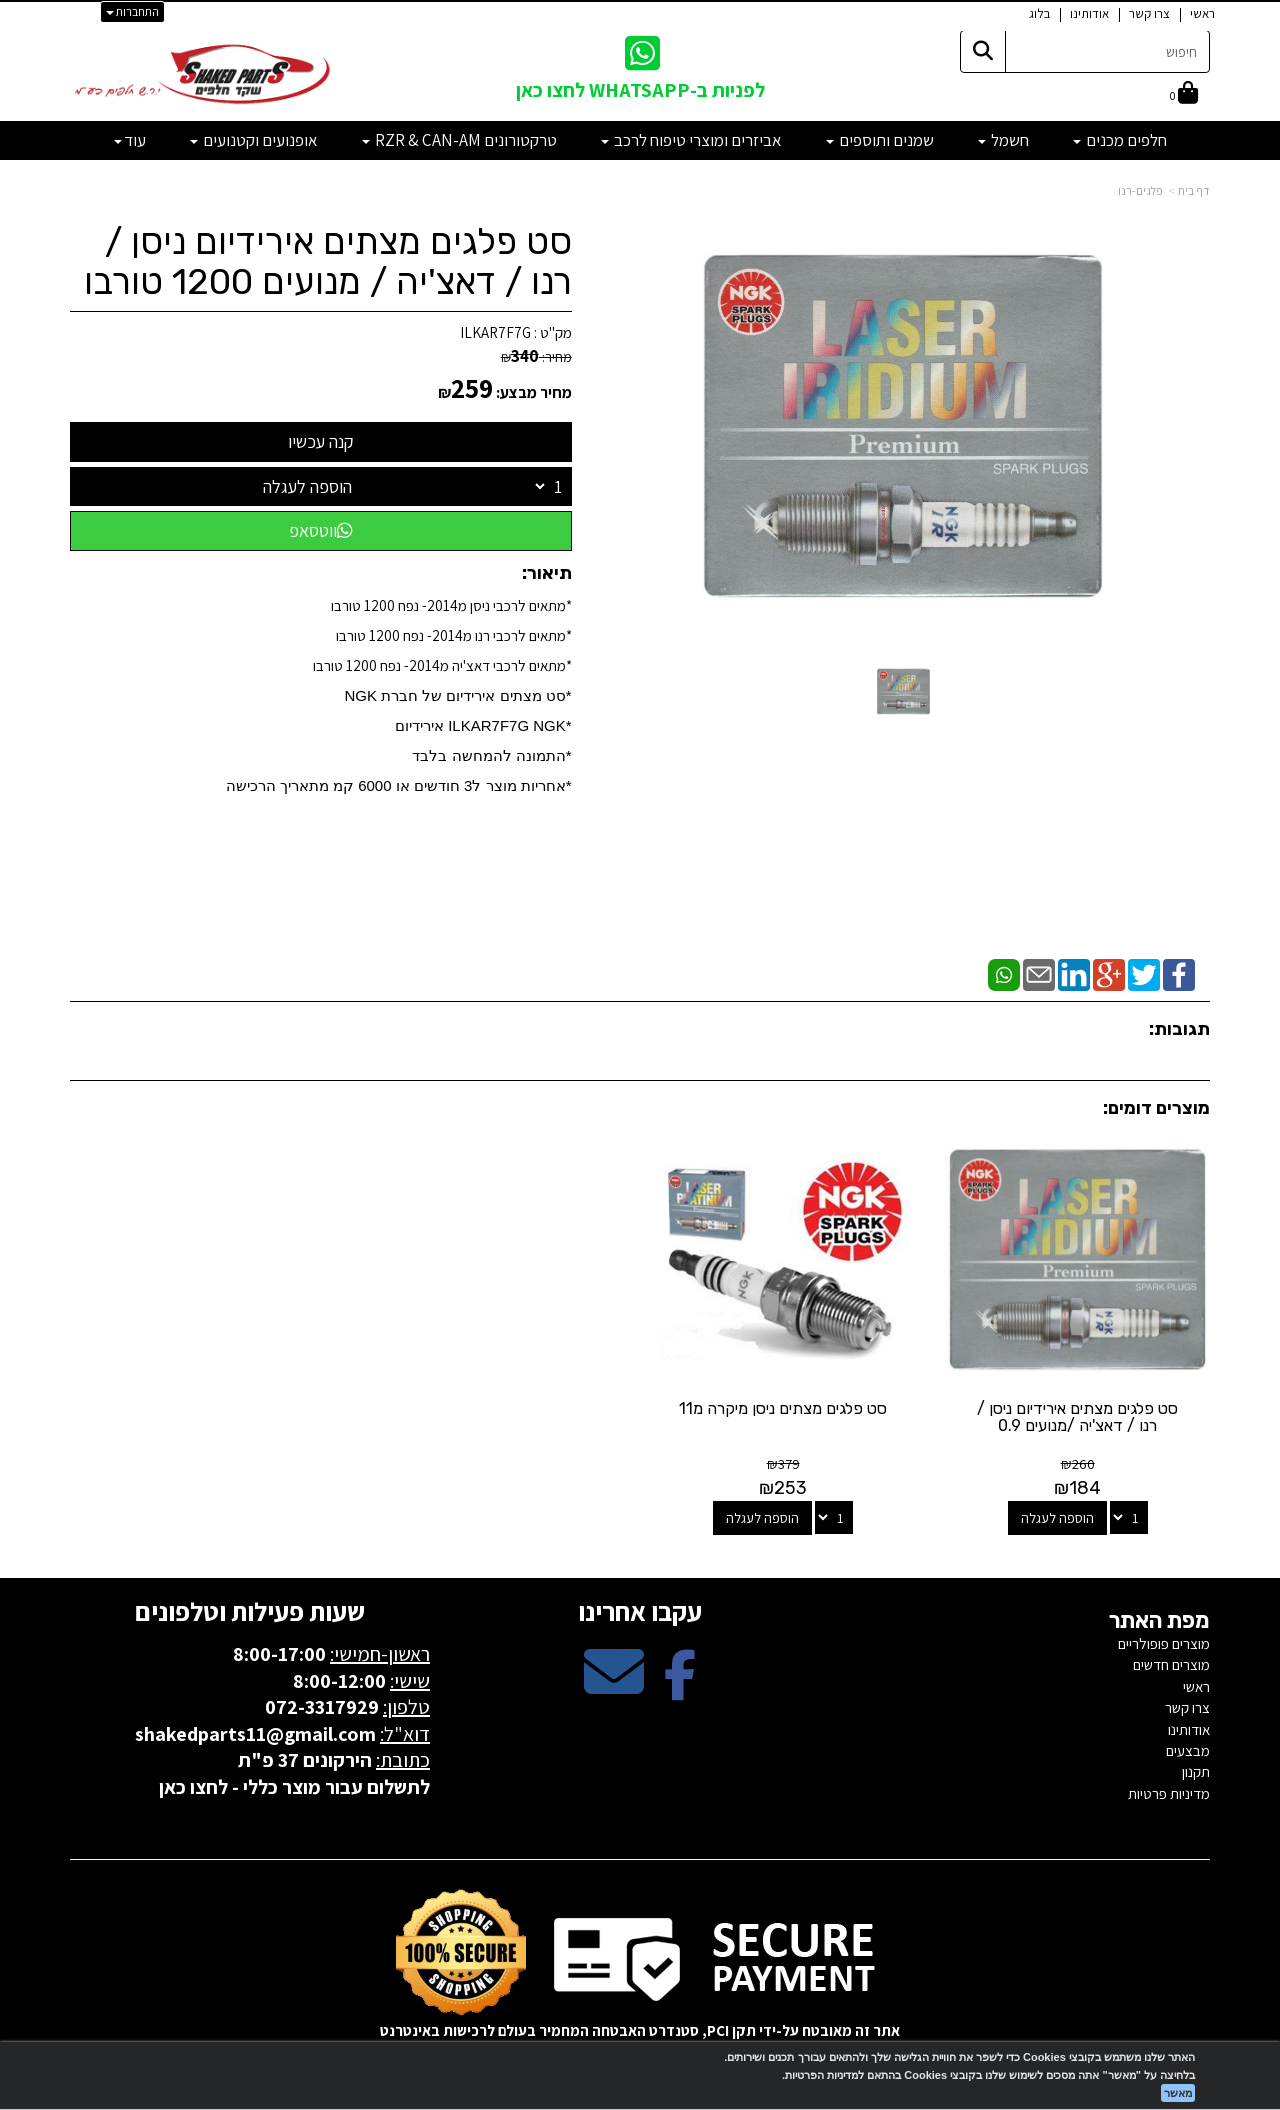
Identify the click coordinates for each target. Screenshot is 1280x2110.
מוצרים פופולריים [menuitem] (1164, 1641)
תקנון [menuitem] (1196, 1769)
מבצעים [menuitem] (1188, 1748)
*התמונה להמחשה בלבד (491, 755)
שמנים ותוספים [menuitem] (880, 140)
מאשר (1178, 2093)
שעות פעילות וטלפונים (250, 1608)
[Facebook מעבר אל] (680, 1686)
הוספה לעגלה (307, 486)
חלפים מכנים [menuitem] (1120, 140)
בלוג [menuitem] (1039, 13)
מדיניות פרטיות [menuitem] (1169, 1791)
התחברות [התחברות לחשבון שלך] (132, 11)
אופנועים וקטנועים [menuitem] (254, 140)
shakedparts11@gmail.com (255, 1731)
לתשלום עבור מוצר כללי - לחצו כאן (294, 1784)
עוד (130, 140)
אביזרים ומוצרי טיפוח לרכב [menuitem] (691, 140)
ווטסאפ (321, 530)
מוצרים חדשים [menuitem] (1171, 1662)
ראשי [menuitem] (1202, 13)
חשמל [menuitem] (1003, 140)
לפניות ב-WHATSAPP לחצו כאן (640, 90)
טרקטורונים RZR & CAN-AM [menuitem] (459, 140)
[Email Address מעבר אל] (614, 1686)
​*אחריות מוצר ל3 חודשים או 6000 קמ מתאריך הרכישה (399, 785)
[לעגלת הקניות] (1184, 94)
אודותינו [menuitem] (1089, 13)
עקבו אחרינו (640, 1608)
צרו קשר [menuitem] (1149, 13)
